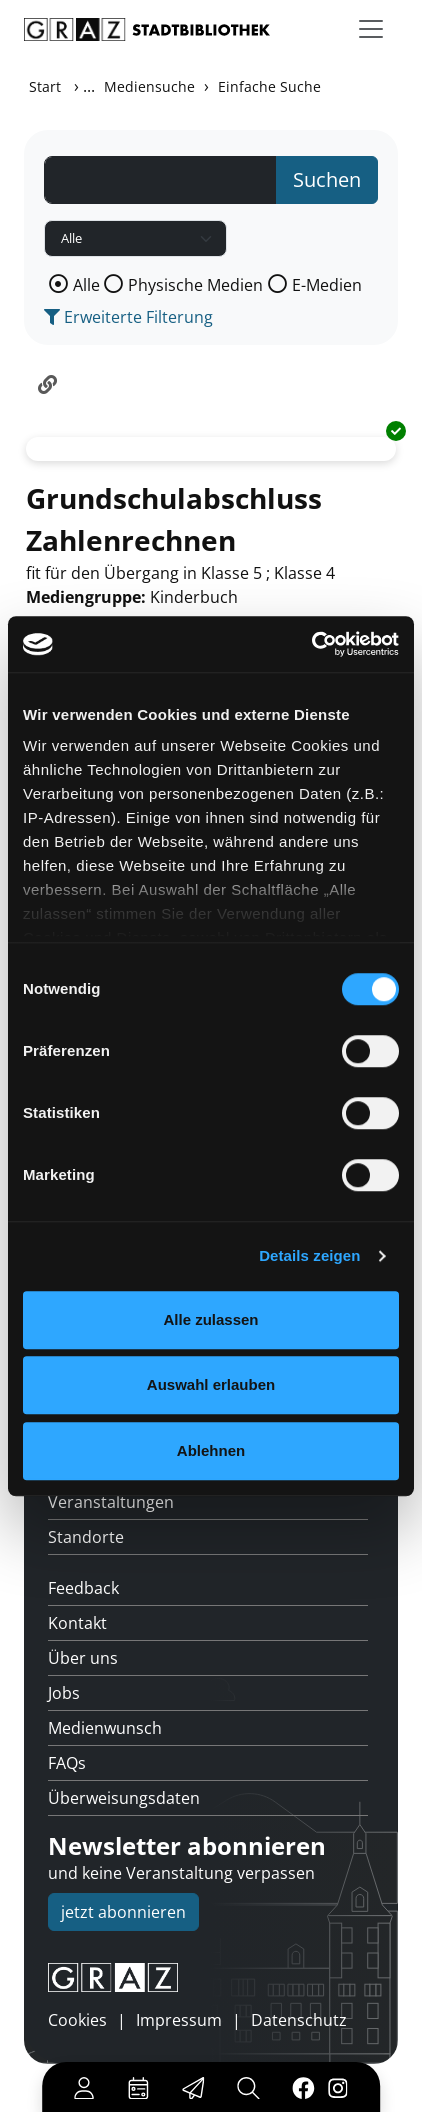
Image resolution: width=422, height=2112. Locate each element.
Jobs (64, 1693)
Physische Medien (195, 285)
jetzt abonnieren (123, 1912)
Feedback (83, 1588)
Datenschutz (299, 2020)
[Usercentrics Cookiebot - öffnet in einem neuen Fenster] (311, 644)
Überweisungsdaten (124, 1798)
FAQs (67, 1763)
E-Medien (327, 285)
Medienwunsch (105, 1728)
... (89, 86)
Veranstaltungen (111, 1502)
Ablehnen (211, 1450)
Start (45, 86)
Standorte (86, 1537)
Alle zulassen (210, 1319)
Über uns (83, 1658)
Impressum (179, 2020)
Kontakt (77, 1623)
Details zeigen (309, 1255)
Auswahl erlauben (211, 1384)
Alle (86, 285)
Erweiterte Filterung (128, 317)
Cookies (77, 2020)
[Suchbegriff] (160, 180)
